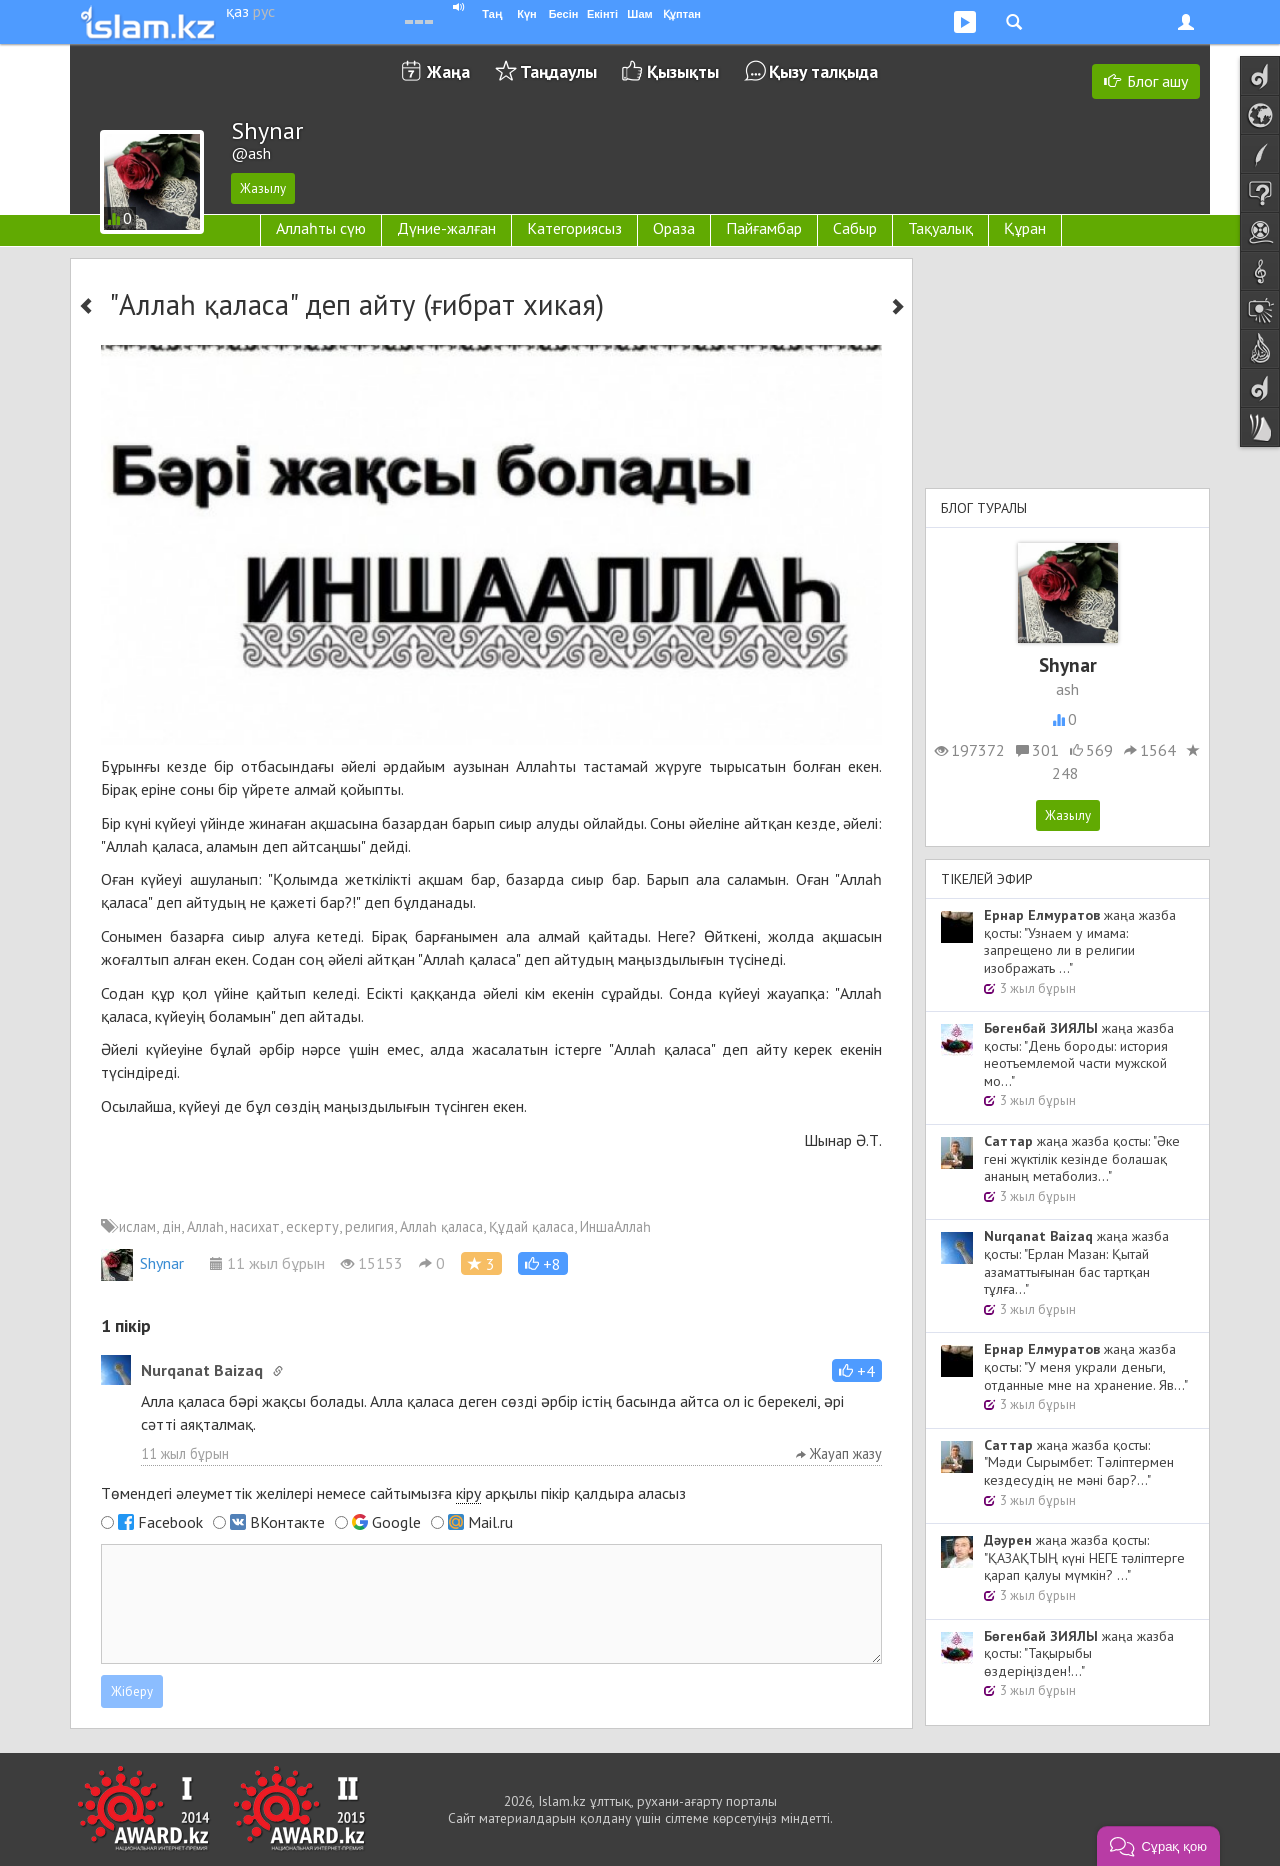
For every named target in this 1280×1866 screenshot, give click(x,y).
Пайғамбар (764, 228)
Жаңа (448, 71)
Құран (1025, 228)
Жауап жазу (839, 1453)
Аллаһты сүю (321, 228)
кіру (468, 1493)
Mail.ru (490, 1522)
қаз (237, 11)
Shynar (142, 1263)
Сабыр (855, 228)
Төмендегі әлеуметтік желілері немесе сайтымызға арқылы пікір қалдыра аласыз (393, 1493)
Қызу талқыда (823, 71)
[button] (543, 1263)
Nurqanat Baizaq (202, 1370)
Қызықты (683, 71)
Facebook (170, 1522)
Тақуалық (940, 228)
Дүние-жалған (446, 228)
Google (396, 1522)
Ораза (674, 228)
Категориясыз (574, 228)
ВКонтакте (287, 1522)
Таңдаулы (558, 71)
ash (1067, 689)
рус (264, 11)
